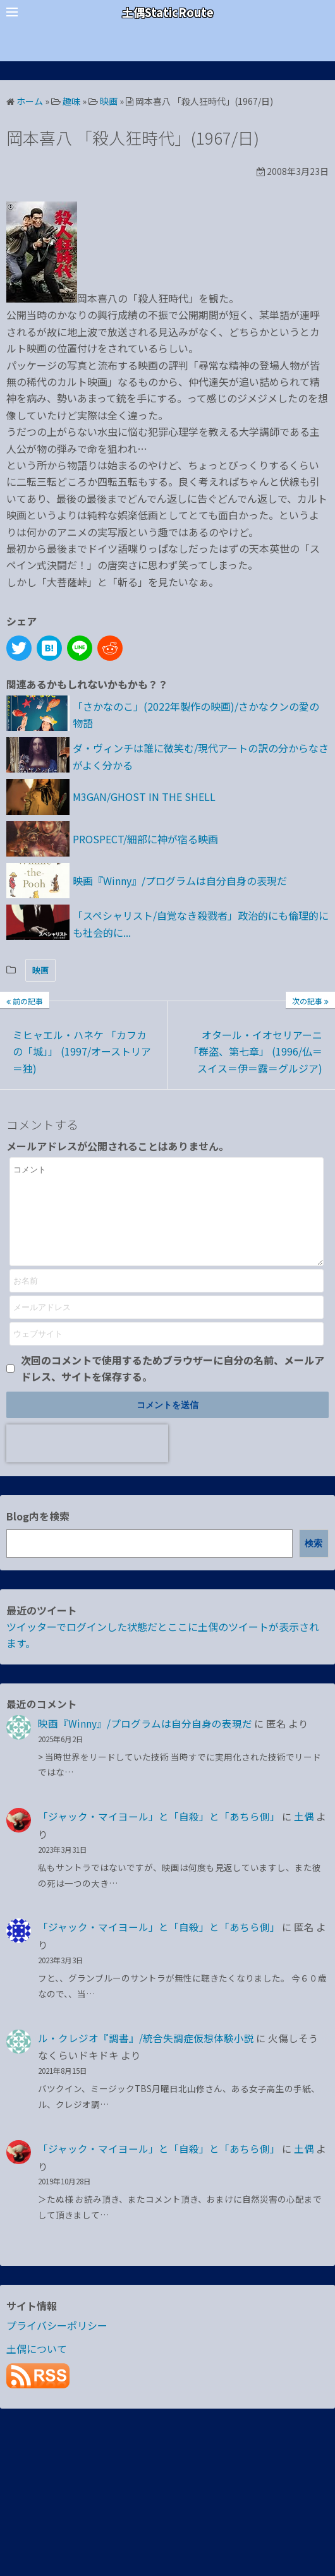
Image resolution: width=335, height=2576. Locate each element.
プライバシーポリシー (56, 2344)
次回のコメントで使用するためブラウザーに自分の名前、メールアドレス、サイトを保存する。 (172, 1387)
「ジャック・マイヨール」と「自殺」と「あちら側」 (159, 1835)
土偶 (304, 1835)
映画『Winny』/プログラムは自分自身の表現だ (145, 1742)
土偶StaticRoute (168, 12)
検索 (313, 1562)
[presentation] (87, 1462)
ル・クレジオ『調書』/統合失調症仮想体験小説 (146, 2057)
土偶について (36, 2367)
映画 (40, 970)
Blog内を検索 (38, 1535)
